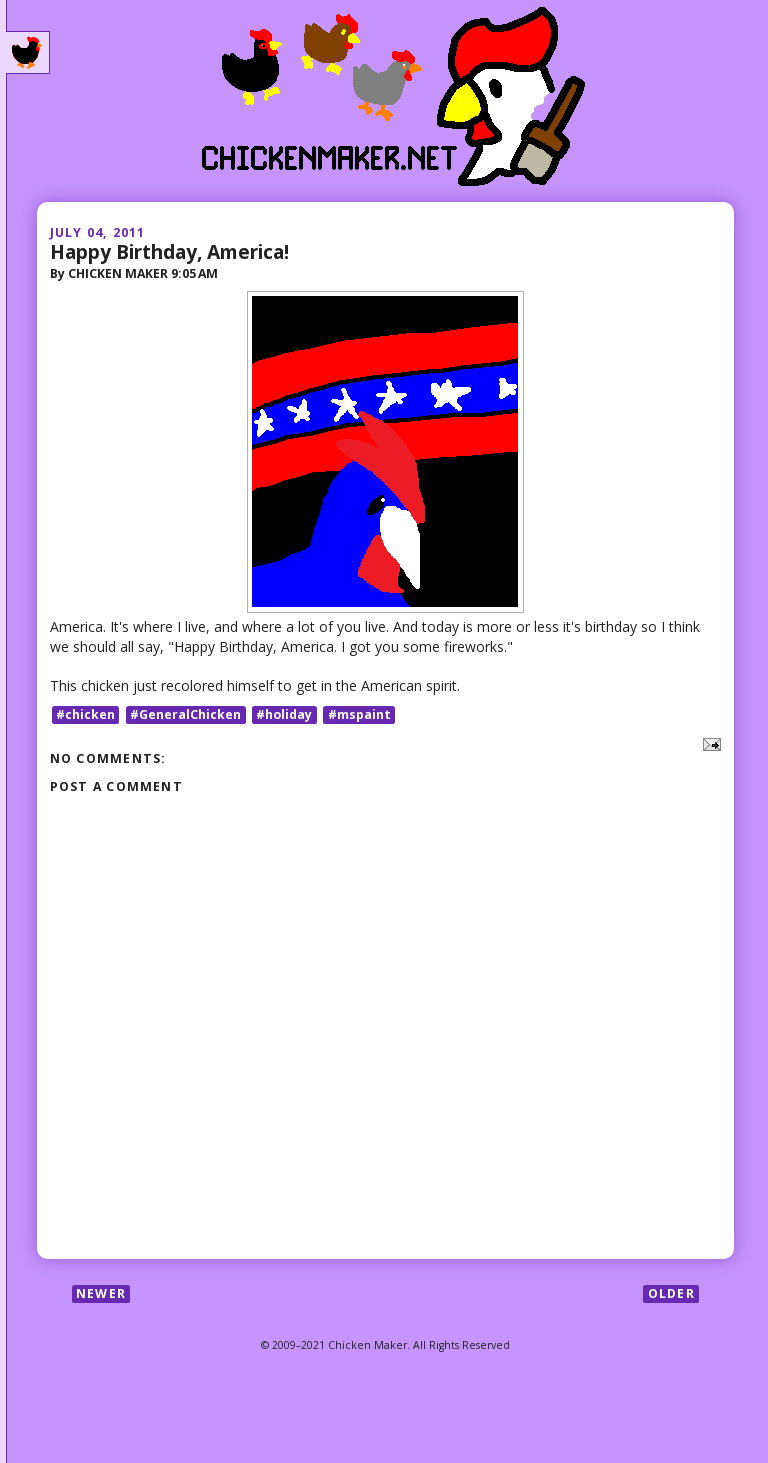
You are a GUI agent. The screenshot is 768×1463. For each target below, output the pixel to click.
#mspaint (359, 714)
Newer (101, 1293)
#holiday (284, 714)
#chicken (85, 714)
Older (671, 1293)
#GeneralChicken (185, 714)
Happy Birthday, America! (169, 251)
